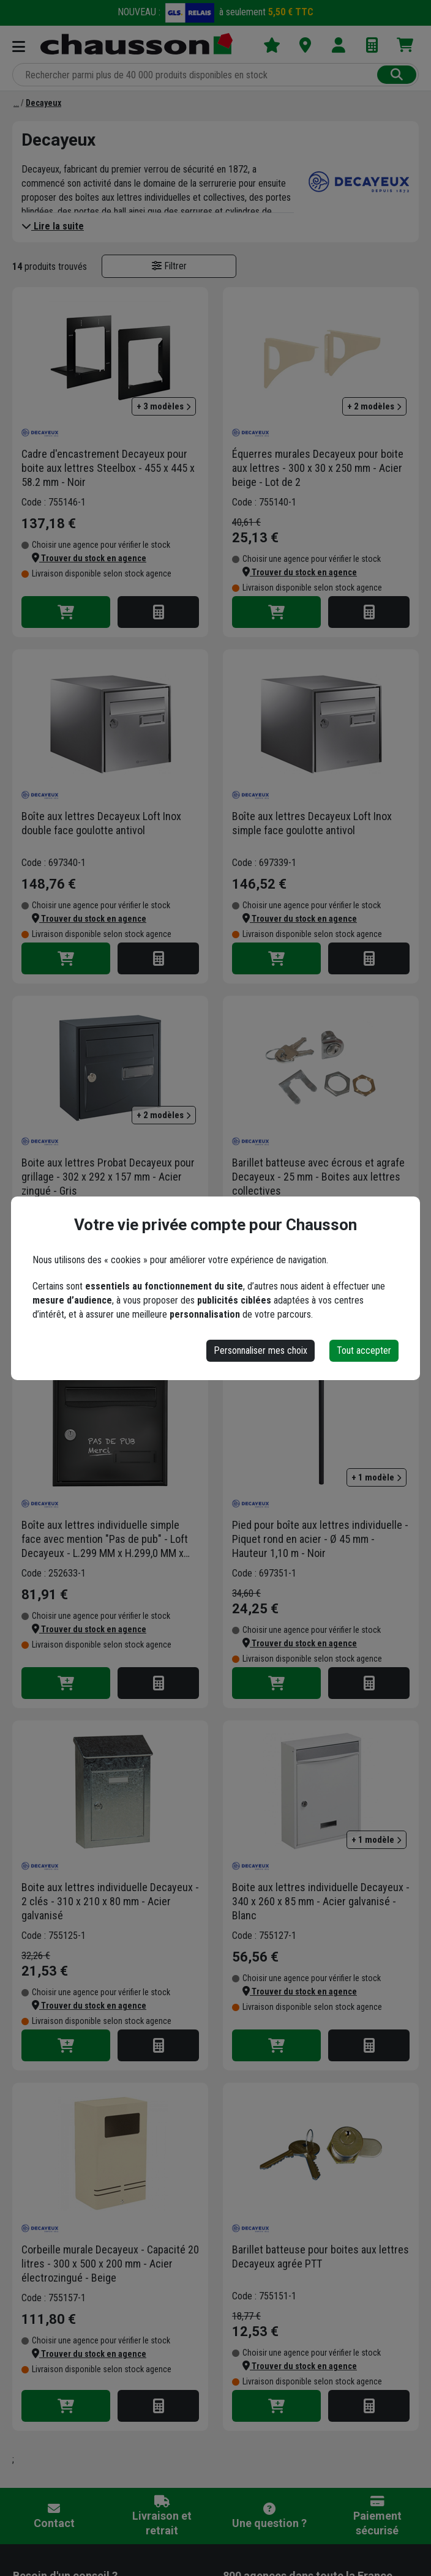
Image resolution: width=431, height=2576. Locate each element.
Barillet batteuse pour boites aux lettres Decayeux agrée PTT (320, 2256)
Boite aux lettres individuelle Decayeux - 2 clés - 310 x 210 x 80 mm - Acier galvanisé (110, 1901)
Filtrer (169, 266)
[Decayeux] (43, 103)
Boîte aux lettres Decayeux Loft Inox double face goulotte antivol (101, 823)
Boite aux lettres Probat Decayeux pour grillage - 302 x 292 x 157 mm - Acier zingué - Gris (108, 1176)
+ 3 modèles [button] (164, 406)
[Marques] (16, 103)
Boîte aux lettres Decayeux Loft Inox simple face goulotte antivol (312, 823)
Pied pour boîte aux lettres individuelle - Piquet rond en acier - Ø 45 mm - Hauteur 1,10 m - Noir (320, 1538)
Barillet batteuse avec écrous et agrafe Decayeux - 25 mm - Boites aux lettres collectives (318, 1176)
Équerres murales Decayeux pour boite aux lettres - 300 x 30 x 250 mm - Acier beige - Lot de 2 (317, 467)
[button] (89, 558)
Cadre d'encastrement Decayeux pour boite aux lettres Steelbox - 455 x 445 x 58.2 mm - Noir (108, 467)
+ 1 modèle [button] (376, 1477)
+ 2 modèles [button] (374, 406)
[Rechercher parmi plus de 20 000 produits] (196, 74)
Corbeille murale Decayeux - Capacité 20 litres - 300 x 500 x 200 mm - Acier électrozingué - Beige (110, 2263)
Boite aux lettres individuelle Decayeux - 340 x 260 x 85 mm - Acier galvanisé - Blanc (321, 1901)
